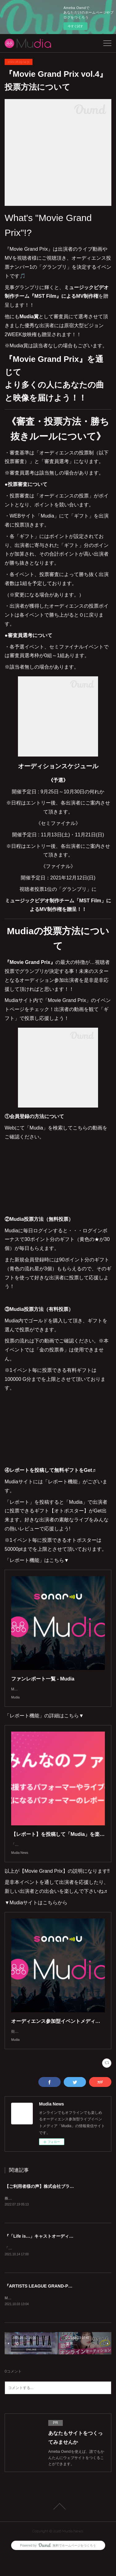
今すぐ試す (75, 26)
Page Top (58, 2526)
